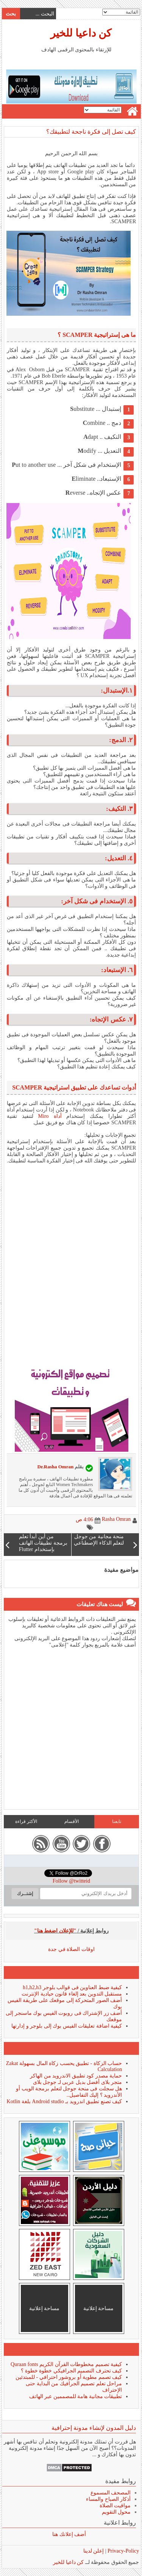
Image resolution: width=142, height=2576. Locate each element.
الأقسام (71, 1821)
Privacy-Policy (122, 2551)
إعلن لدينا (93, 2551)
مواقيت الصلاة (115, 2505)
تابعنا (116, 1821)
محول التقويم (116, 2512)
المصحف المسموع (110, 2493)
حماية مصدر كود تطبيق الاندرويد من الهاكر (76, 2076)
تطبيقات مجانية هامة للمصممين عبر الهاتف (75, 2396)
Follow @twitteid (71, 1881)
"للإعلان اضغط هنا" (55, 1931)
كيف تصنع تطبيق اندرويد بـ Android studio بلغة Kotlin (64, 2101)
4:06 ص (83, 1519)
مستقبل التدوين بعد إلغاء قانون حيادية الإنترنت (71, 1994)
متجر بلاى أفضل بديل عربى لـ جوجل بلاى (77, 2082)
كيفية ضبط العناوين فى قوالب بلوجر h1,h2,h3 (72, 1987)
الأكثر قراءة (26, 1821)
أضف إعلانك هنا (69, 2534)
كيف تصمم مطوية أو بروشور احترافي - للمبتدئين (68, 2377)
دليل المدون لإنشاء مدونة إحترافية (93, 2428)
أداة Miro (49, 1116)
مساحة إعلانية (98, 2308)
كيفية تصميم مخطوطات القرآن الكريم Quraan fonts (66, 2364)
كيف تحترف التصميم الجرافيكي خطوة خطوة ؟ (71, 2371)
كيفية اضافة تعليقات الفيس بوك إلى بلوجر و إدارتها (66, 2026)
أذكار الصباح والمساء (108, 2499)
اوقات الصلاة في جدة (71, 1949)
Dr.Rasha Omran (55, 1466)
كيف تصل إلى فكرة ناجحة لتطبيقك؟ (91, 131)
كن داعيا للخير (80, 33)
